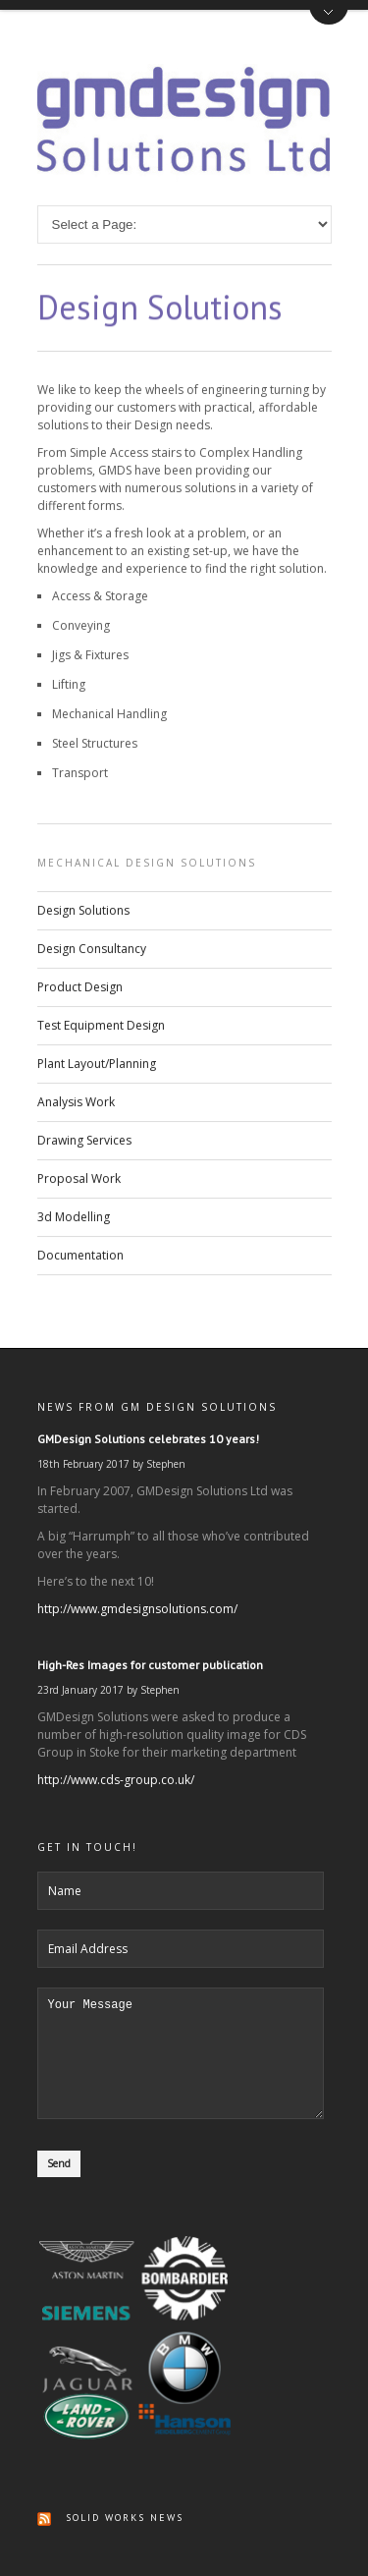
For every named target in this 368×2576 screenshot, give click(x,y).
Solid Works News (125, 2517)
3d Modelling (73, 1216)
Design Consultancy (91, 948)
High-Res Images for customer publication (150, 1641)
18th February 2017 (83, 1440)
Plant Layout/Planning (96, 1063)
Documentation (80, 1255)
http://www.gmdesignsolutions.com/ (137, 1585)
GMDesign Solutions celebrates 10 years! (148, 1415)
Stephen (165, 1440)
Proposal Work (79, 1178)
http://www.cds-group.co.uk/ (115, 1756)
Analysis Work (76, 1101)
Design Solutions (83, 910)
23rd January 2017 (80, 1666)
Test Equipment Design (101, 1025)
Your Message (180, 2041)
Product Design (80, 987)
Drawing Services (84, 1140)
